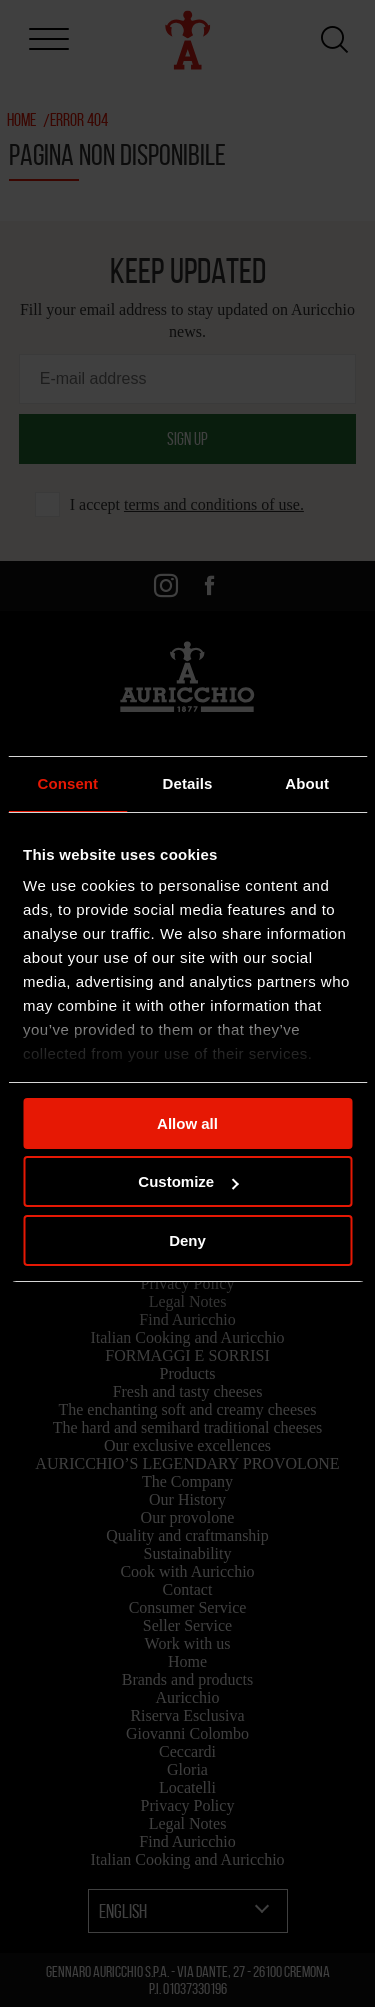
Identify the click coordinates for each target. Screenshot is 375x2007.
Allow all (187, 1123)
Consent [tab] (67, 783)
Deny (187, 1240)
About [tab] (307, 783)
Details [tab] (188, 783)
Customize (188, 1181)
